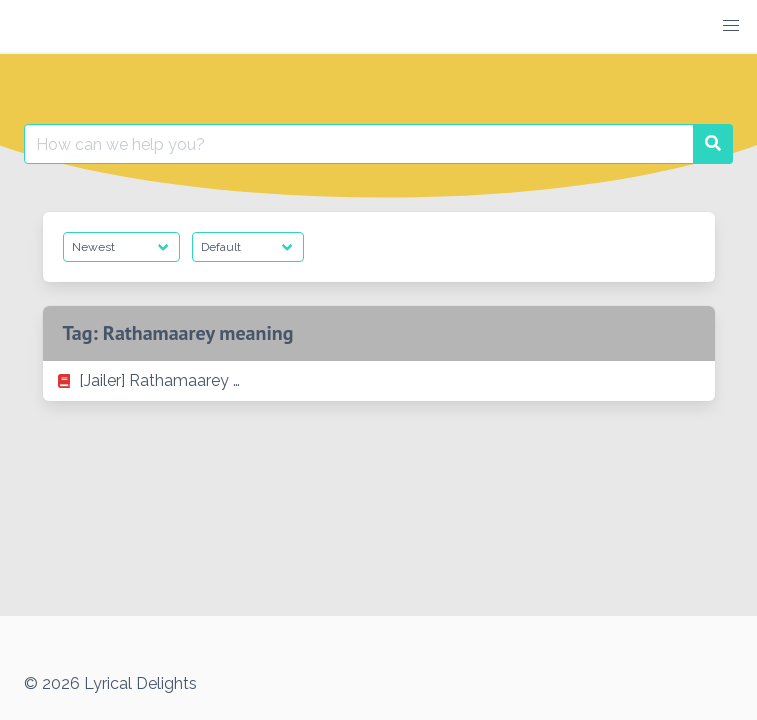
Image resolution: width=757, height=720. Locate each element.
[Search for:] (359, 144)
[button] (731, 26)
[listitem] (379, 381)
